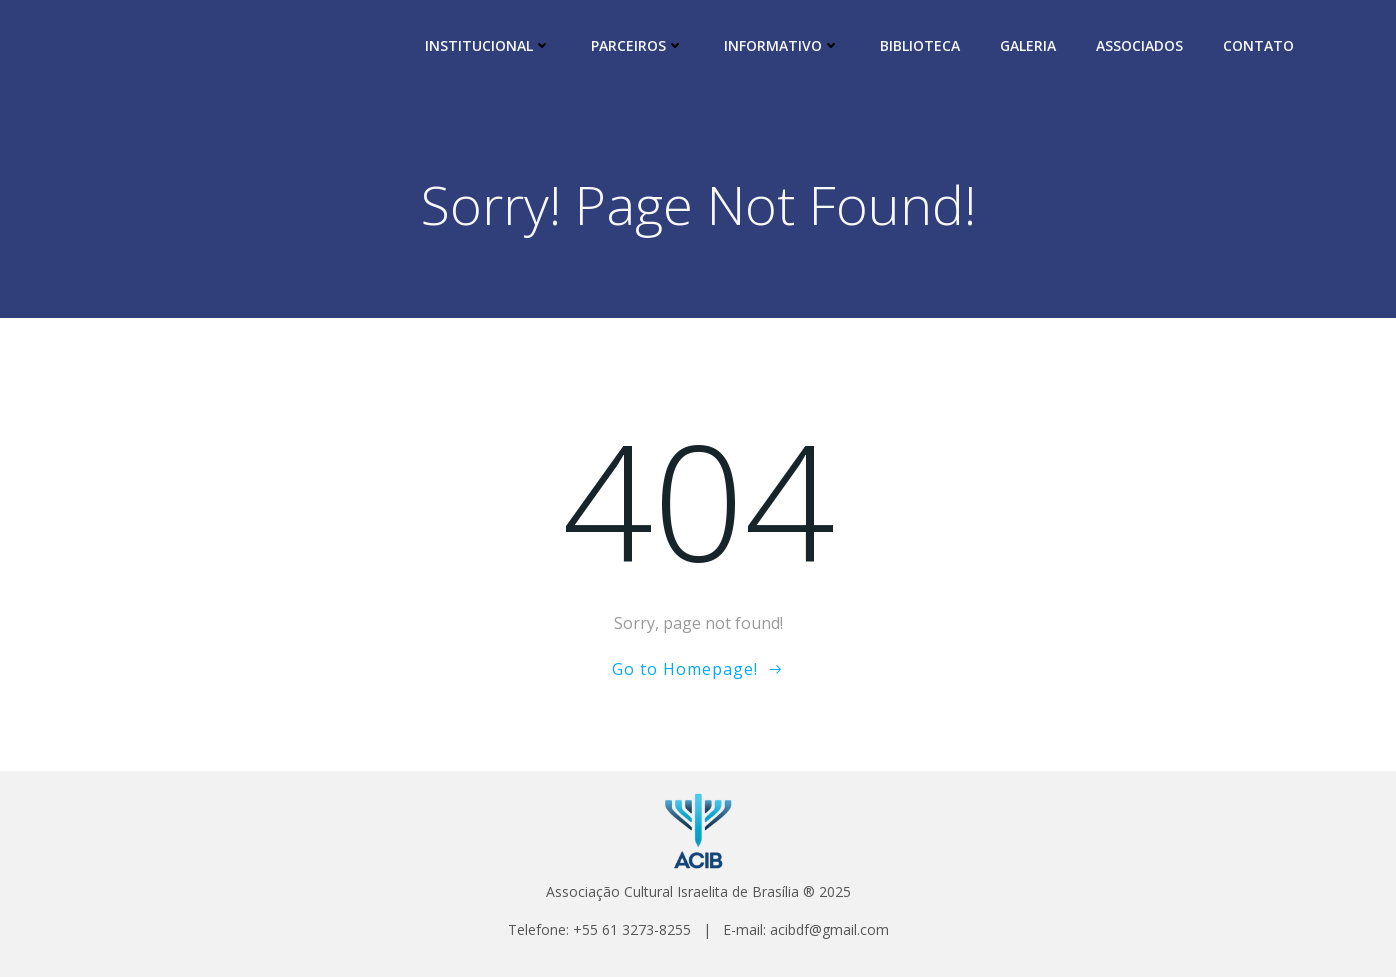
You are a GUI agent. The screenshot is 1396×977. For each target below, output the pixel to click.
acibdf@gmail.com (829, 929)
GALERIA (1028, 45)
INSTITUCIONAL (488, 45)
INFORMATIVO (782, 45)
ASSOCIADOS (1139, 45)
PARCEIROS (637, 45)
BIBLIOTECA (920, 45)
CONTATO (1258, 45)
